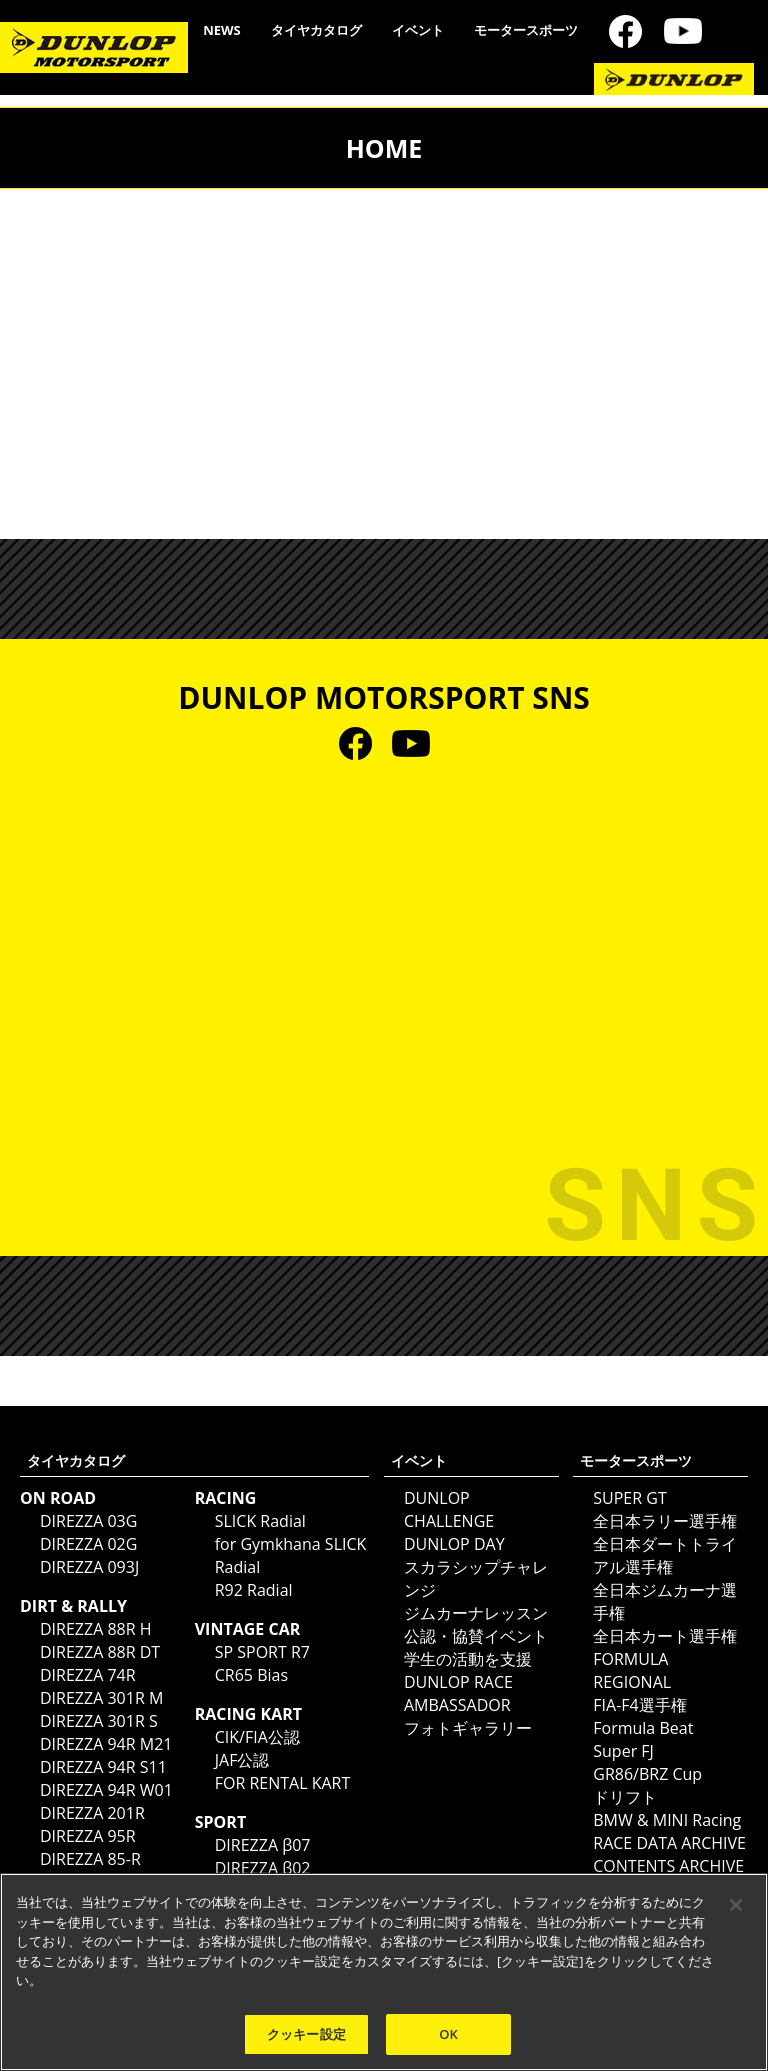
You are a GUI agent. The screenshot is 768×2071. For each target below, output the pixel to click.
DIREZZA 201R (92, 1813)
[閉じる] (736, 1912)
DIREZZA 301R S (99, 1721)
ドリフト (625, 1797)
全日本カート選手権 (665, 1636)
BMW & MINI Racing (667, 1820)
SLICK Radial (260, 1521)
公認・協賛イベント (476, 1636)
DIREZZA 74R (88, 1675)
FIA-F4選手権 (639, 1705)
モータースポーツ (526, 30)
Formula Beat (643, 1728)
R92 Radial (254, 1590)
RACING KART (248, 1714)
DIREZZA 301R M (101, 1698)
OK (448, 2041)
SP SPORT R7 (262, 1652)
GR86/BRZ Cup (647, 1774)
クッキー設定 (306, 2041)
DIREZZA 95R (88, 1836)
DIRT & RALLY (73, 1606)
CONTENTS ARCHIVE (668, 1866)
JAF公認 (242, 1760)
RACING (226, 1498)
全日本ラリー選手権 (665, 1521)
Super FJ (623, 1751)
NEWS (222, 30)
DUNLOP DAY (454, 1544)
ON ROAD (58, 1498)
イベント (418, 30)
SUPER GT (629, 1498)
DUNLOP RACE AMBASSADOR (458, 1693)
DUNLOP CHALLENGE (449, 1509)
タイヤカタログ (316, 30)
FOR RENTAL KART (283, 1783)
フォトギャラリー (468, 1728)
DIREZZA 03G (88, 1521)
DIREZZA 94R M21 (106, 1744)
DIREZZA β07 (263, 1845)
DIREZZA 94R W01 (106, 1790)
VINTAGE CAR (248, 1629)
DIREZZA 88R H (96, 1629)
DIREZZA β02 (263, 1868)
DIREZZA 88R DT (100, 1652)
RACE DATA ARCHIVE (669, 1843)
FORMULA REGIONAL (632, 1670)
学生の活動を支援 (468, 1659)
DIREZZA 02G (88, 1544)
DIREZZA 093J (89, 1567)
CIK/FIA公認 (257, 1737)
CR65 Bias (251, 1675)
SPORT (220, 1822)
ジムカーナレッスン (476, 1613)
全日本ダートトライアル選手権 (665, 1555)
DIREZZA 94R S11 (103, 1767)
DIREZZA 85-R (90, 1859)
